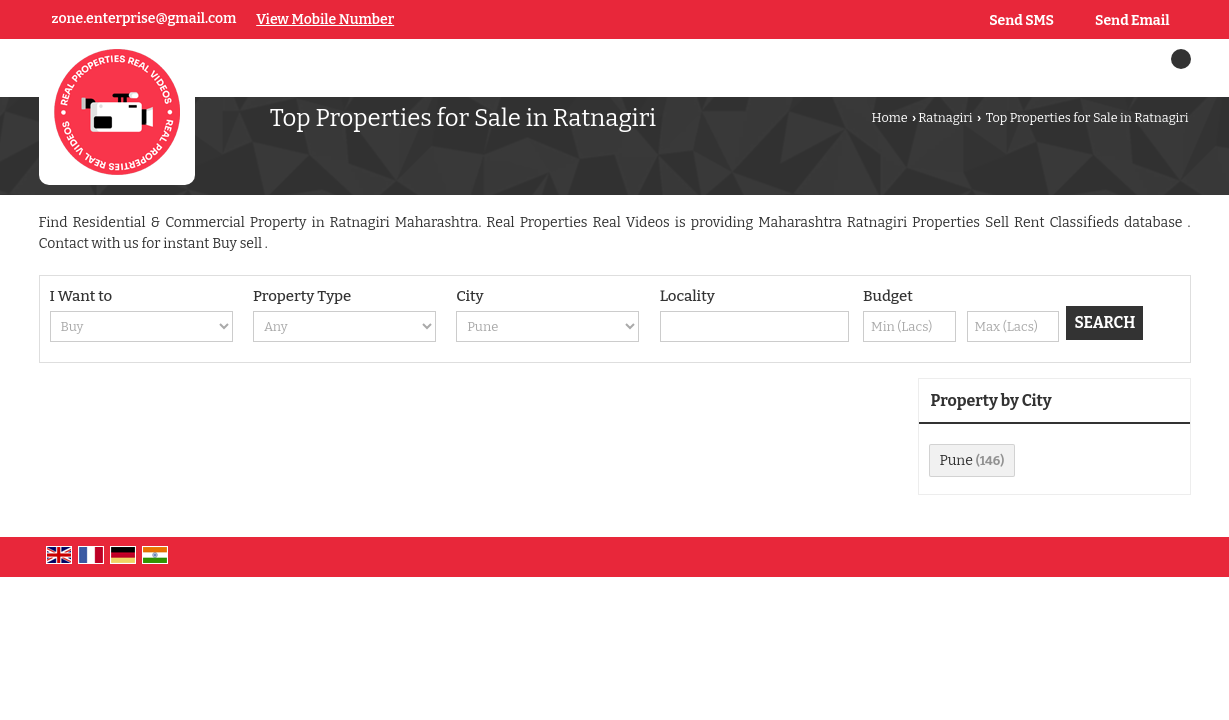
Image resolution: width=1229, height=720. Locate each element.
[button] (325, 19)
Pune (956, 460)
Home (890, 117)
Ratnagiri (945, 117)
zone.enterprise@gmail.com (144, 18)
